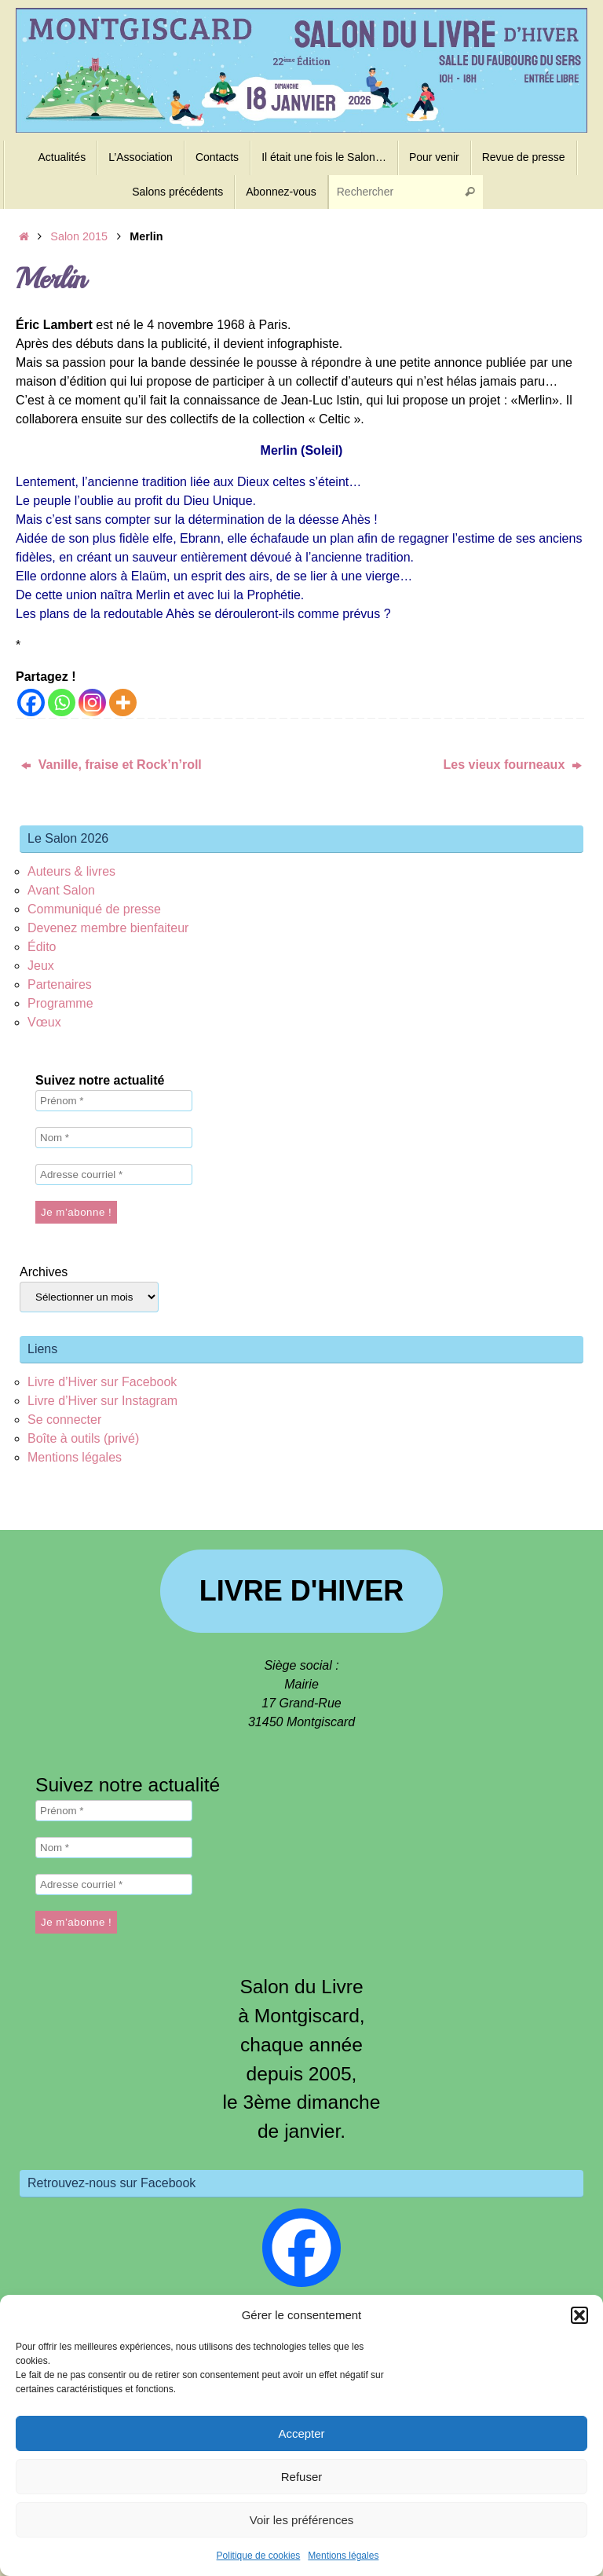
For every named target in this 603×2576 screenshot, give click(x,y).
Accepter (301, 2433)
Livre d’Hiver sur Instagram (102, 1400)
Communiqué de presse (94, 909)
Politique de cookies (259, 2555)
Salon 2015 (79, 236)
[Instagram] (92, 702)
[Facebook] (31, 702)
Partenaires (59, 984)
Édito (41, 946)
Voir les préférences (302, 2520)
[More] (123, 702)
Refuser (302, 2476)
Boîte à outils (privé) (83, 1438)
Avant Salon (61, 890)
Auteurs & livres (71, 871)
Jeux (40, 965)
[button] (579, 2315)
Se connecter (64, 1419)
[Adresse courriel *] (113, 1174)
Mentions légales (343, 2555)
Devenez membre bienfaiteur (107, 928)
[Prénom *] (113, 1100)
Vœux (44, 1022)
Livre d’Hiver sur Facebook (102, 1382)
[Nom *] (113, 1137)
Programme (60, 1003)
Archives (44, 1272)
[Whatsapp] (61, 702)
